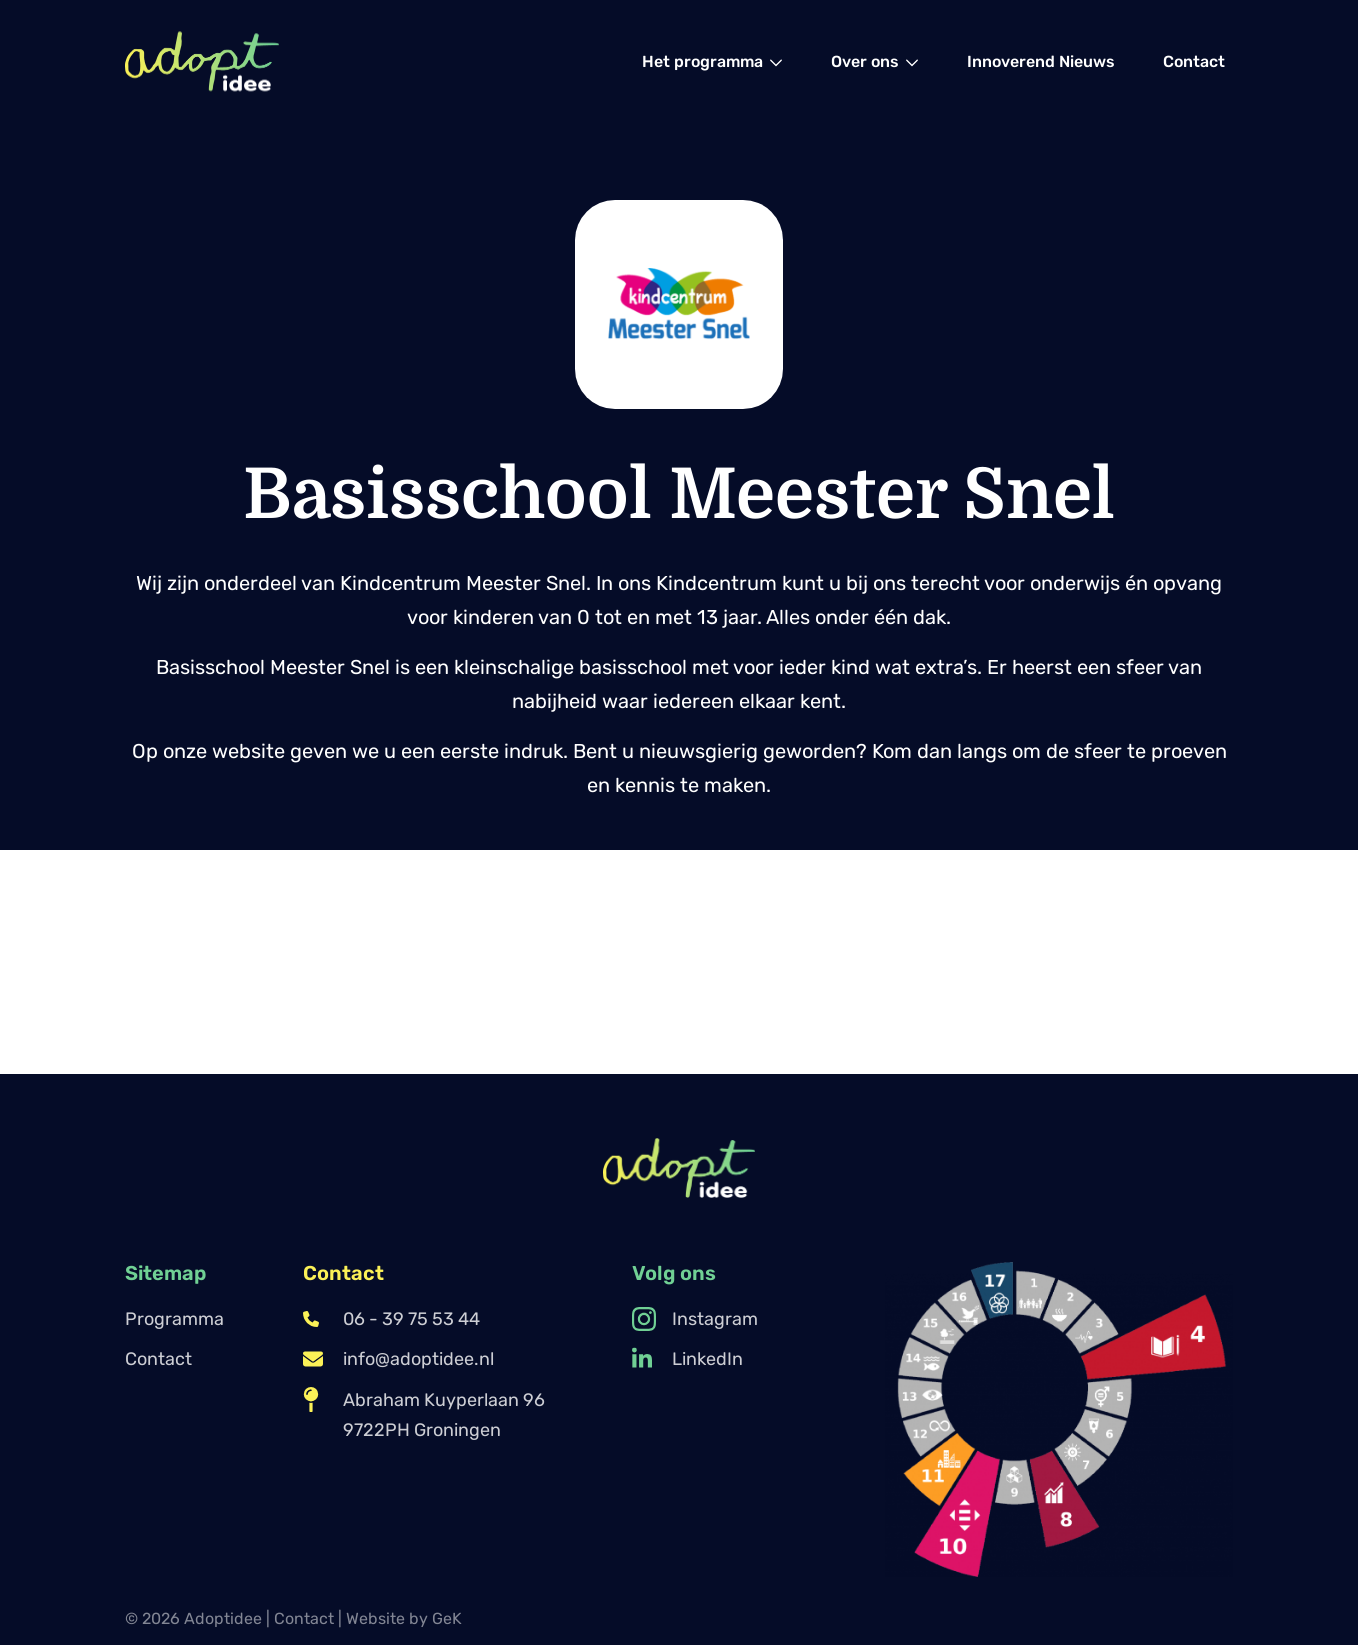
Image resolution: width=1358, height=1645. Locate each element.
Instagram (695, 1319)
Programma (174, 1319)
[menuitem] (712, 61)
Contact (158, 1359)
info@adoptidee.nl (398, 1359)
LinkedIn (687, 1359)
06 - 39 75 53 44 (391, 1319)
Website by (404, 1618)
